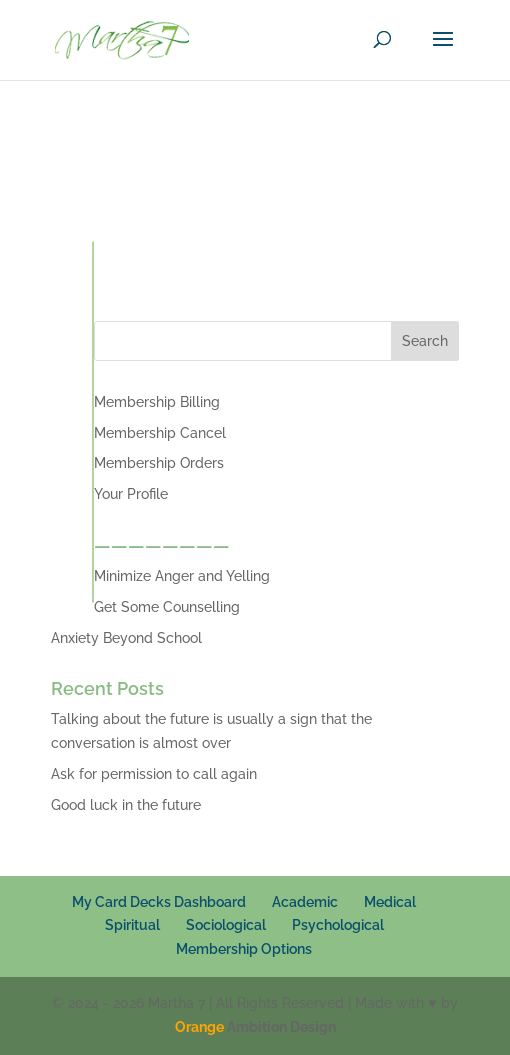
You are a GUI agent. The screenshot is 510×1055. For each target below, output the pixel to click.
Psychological (338, 925)
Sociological (226, 925)
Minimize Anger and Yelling (182, 576)
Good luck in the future (126, 805)
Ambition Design (255, 1027)
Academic (305, 902)
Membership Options (244, 949)
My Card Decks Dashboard (159, 902)
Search (425, 341)
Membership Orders (159, 463)
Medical (390, 902)
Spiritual (132, 925)
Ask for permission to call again (154, 774)
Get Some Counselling (167, 607)
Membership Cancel (160, 433)
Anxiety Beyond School (126, 638)
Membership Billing (157, 402)
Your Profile (131, 494)
